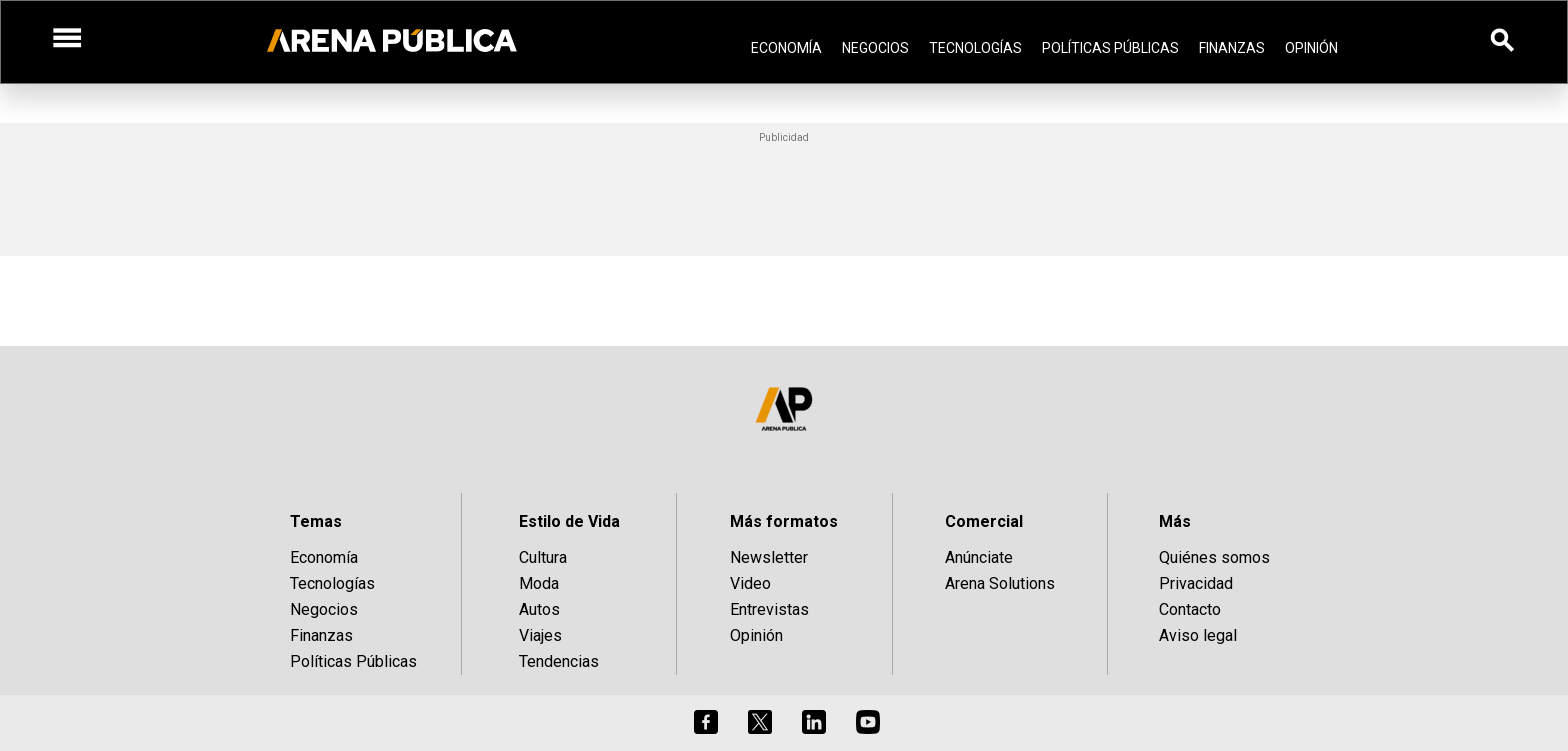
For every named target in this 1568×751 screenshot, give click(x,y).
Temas (316, 521)
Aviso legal (1198, 635)
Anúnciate (979, 557)
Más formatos (784, 521)
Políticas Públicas (1110, 48)
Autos (539, 609)
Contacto (1190, 609)
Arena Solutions (1000, 583)
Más (1175, 521)
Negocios (875, 48)
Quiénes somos (1214, 557)
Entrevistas (769, 609)
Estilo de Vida (569, 521)
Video (750, 583)
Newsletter (769, 557)
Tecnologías (975, 48)
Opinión (1311, 48)
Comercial (984, 521)
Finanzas (1232, 48)
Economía (786, 48)
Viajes (540, 635)
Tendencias (559, 661)
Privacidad (1196, 583)
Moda (539, 583)
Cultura (543, 557)
